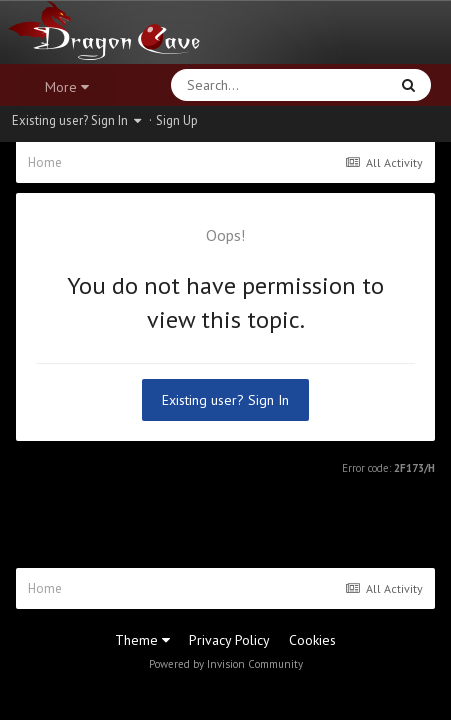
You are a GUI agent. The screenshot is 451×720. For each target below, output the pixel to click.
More (67, 87)
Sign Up (177, 120)
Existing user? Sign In (76, 120)
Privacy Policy (229, 640)
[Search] (227, 85)
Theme (142, 640)
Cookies (312, 640)
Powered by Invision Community (226, 664)
